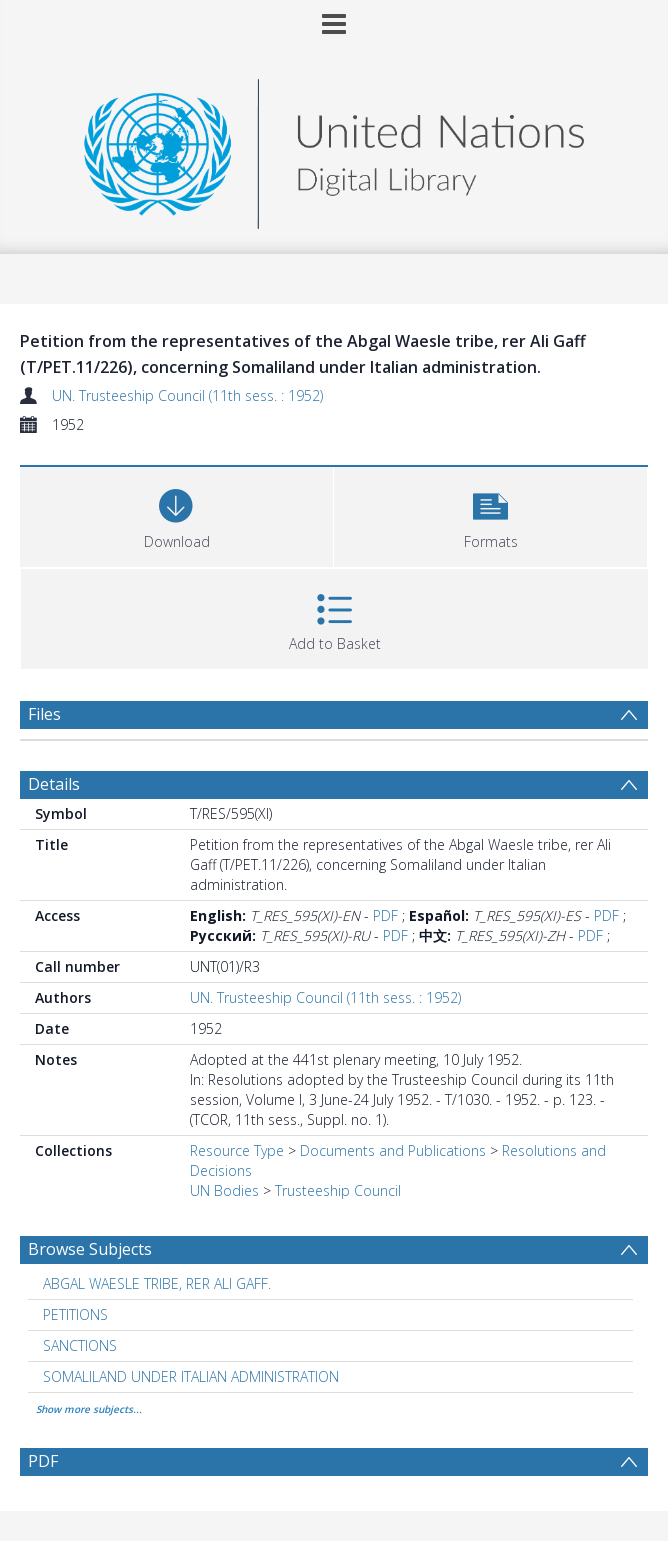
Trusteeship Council (338, 1190)
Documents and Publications (393, 1150)
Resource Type (237, 1150)
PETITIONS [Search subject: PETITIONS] (75, 1314)
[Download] (176, 514)
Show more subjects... (89, 1409)
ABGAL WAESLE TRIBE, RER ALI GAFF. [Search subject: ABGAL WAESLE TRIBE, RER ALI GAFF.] (157, 1283)
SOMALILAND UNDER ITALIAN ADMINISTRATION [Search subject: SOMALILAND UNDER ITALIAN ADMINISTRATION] (191, 1376)
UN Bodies (224, 1190)
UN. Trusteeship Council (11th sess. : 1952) (187, 395)
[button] (490, 514)
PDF (385, 915)
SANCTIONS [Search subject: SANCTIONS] (80, 1345)
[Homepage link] (334, 148)
